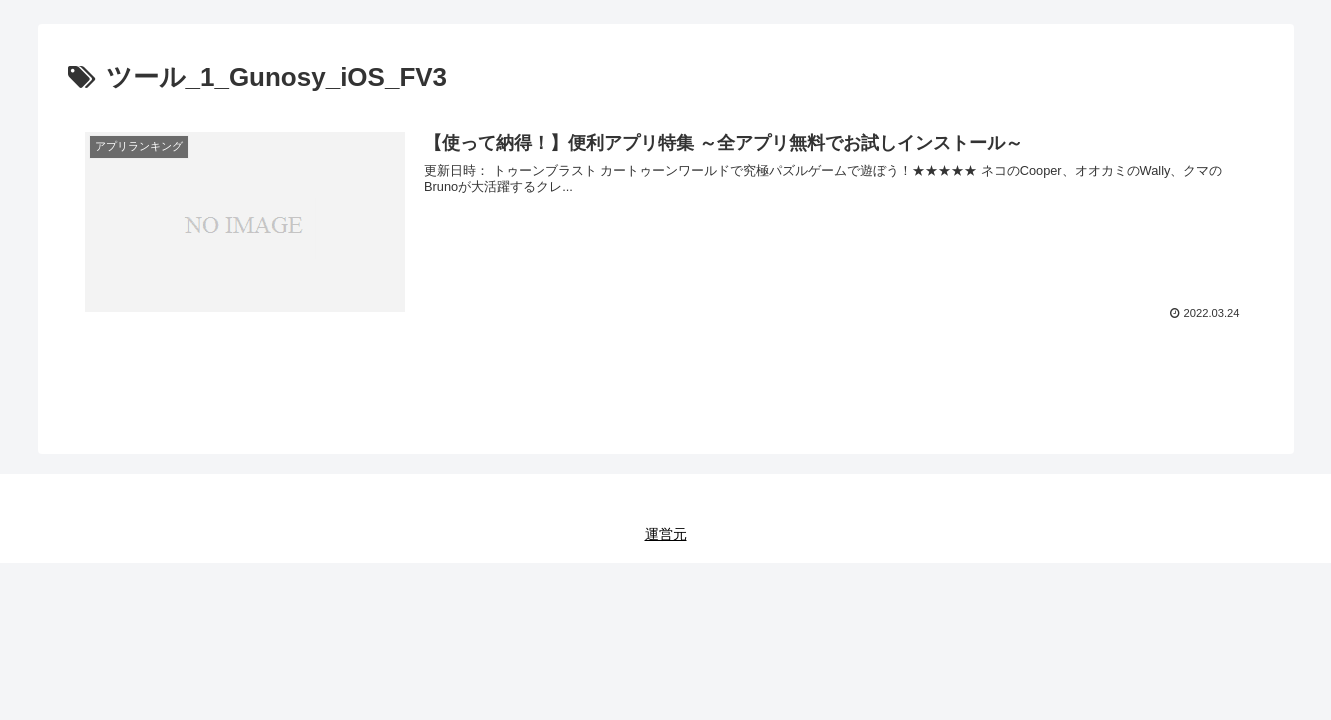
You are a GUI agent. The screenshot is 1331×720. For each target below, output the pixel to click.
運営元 (666, 534)
